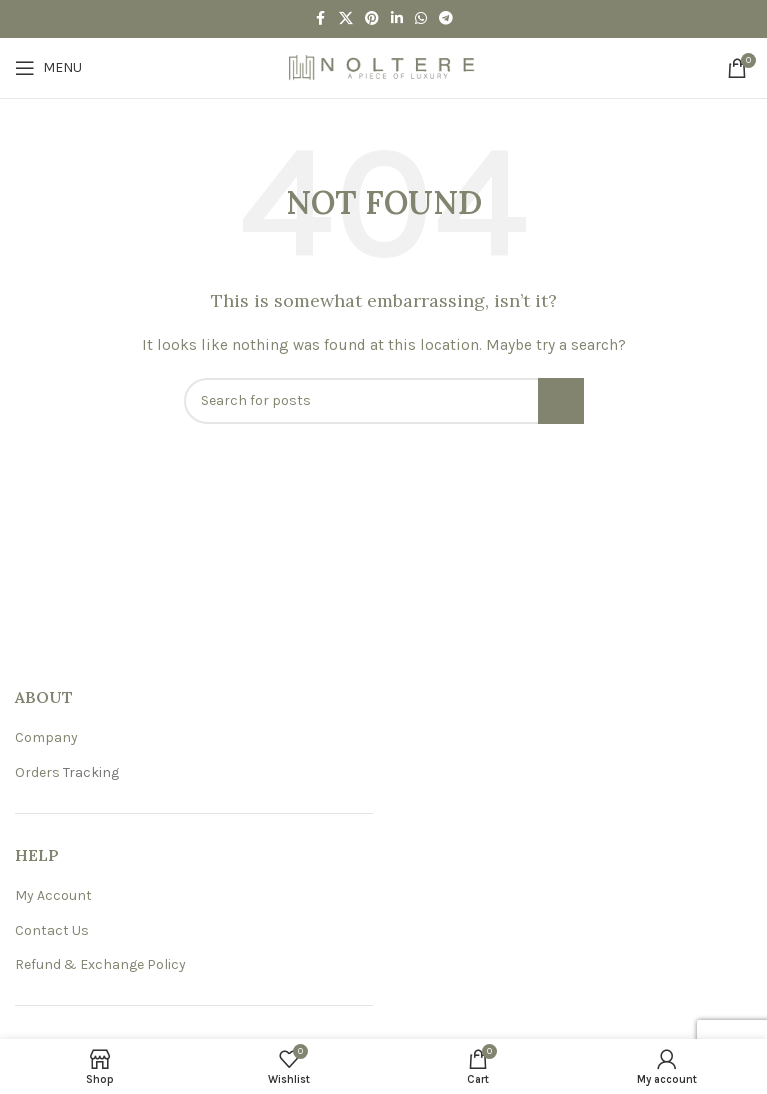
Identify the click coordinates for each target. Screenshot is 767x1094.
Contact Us (52, 930)
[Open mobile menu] (48, 68)
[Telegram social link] (446, 19)
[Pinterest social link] (372, 19)
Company (46, 737)
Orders (37, 772)
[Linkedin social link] (397, 19)
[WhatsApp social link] (421, 19)
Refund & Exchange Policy (100, 964)
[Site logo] (384, 66)
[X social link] (346, 19)
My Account (53, 895)
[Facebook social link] (321, 19)
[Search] (384, 401)
